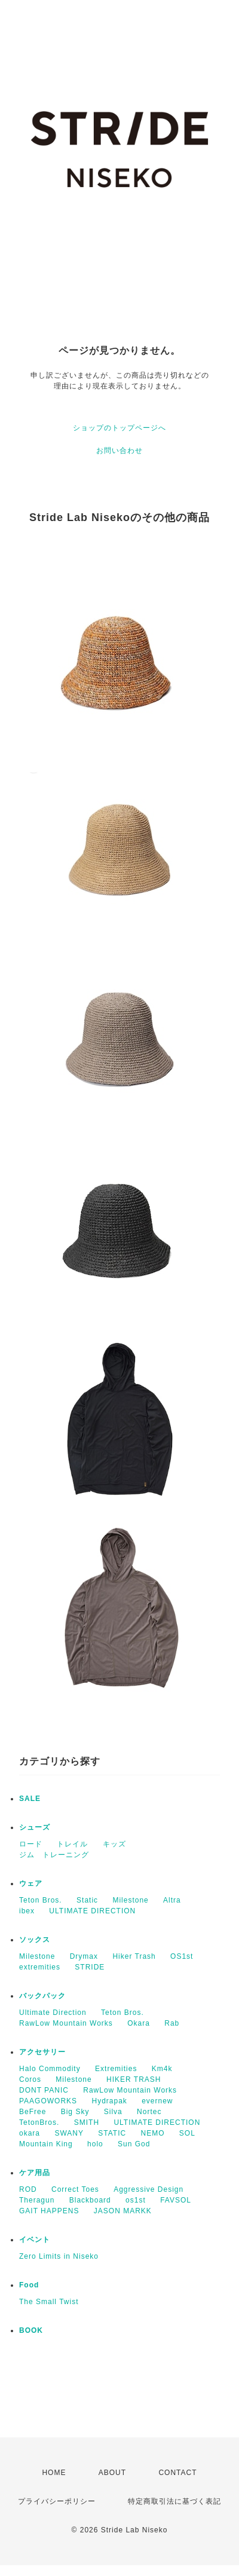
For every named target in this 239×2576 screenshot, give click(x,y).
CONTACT (177, 2472)
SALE (30, 1798)
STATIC (112, 2133)
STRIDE (90, 1967)
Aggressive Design (148, 2189)
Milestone (130, 1900)
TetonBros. (39, 2122)
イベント (34, 2239)
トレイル (72, 1844)
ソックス (34, 1939)
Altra (172, 1900)
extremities (39, 1967)
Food (29, 2285)
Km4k (162, 2069)
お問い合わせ (119, 450)
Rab (171, 2023)
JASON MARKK (123, 2211)
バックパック (42, 1996)
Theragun (36, 2200)
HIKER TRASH (133, 2079)
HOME (54, 2472)
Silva (113, 2112)
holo (95, 2144)
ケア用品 (34, 2172)
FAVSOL (175, 2200)
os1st (135, 2200)
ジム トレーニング (54, 1855)
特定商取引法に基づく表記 (174, 2501)
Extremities (116, 2069)
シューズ (34, 1827)
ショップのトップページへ (119, 428)
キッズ (114, 1844)
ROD (28, 2189)
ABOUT (112, 2472)
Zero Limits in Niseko (59, 2256)
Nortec (149, 2112)
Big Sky (75, 2112)
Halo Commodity (50, 2069)
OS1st (181, 1956)
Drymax (84, 1956)
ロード (30, 1844)
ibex (27, 1911)
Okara (138, 2023)
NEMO (153, 2133)
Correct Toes (75, 2189)
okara (29, 2133)
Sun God (134, 2144)
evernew (157, 2101)
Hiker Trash (133, 1956)
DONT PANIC (44, 2090)
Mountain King (46, 2144)
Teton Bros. (40, 1900)
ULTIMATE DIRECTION (92, 1911)
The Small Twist (48, 2302)
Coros (30, 2079)
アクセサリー (42, 2052)
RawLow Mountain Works (66, 2023)
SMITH (86, 2122)
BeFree (32, 2112)
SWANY (69, 2133)
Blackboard (90, 2200)
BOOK (31, 2330)
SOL (187, 2133)
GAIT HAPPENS (49, 2211)
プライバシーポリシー (57, 2501)
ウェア (30, 1883)
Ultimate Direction (53, 2012)
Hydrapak (109, 2101)
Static (87, 1900)
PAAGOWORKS (48, 2101)
